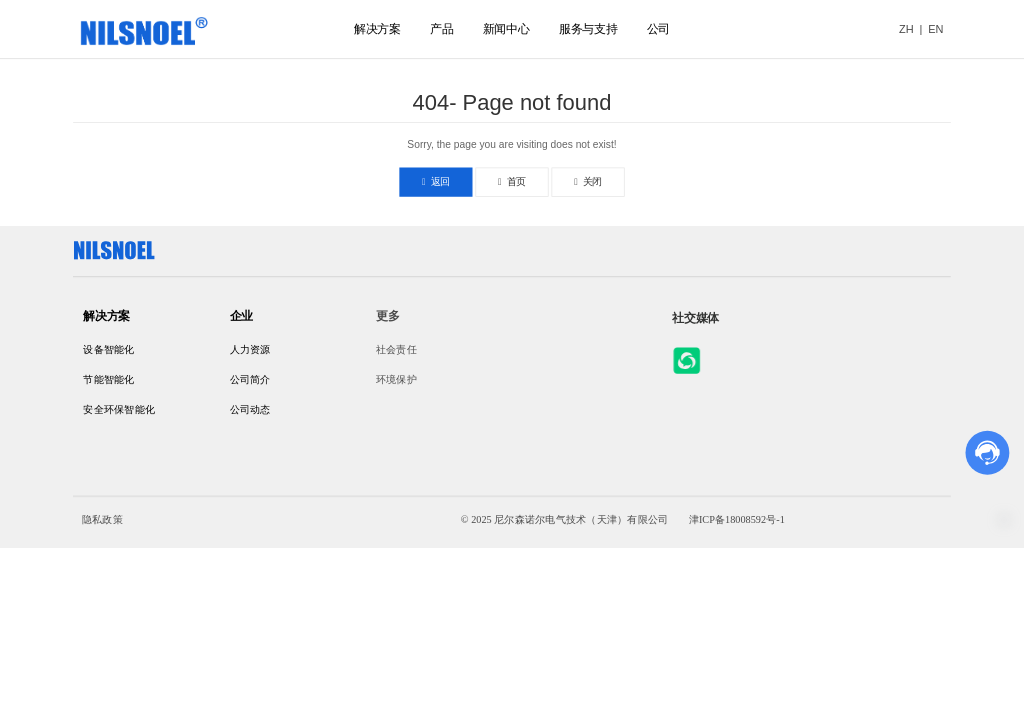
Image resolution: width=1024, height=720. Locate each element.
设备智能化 (108, 350)
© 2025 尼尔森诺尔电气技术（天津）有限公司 (564, 519)
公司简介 (250, 379)
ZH (906, 29)
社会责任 (396, 350)
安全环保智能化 (119, 409)
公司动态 (250, 409)
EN (935, 29)
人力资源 (250, 350)
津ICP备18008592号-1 (737, 519)
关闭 (588, 181)
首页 (512, 181)
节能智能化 (108, 379)
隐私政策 (102, 519)
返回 (436, 181)
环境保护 (396, 379)
